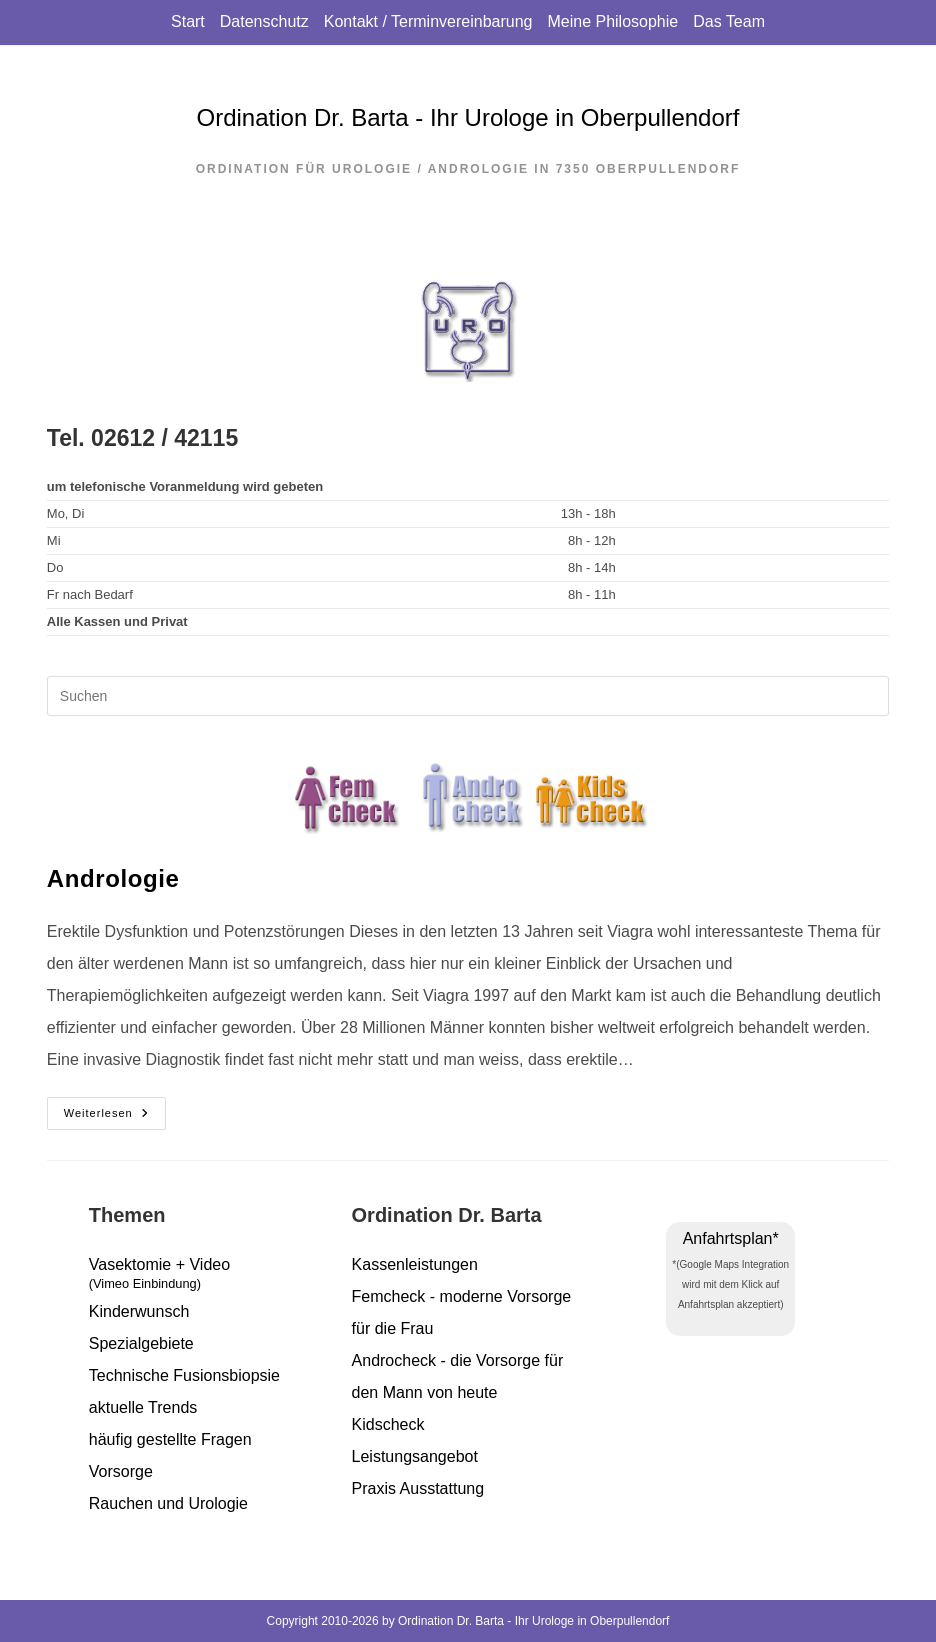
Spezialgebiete (141, 1343)
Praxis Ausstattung (418, 1488)
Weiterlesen (115, 1114)
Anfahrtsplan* (731, 1238)
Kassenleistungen (415, 1264)
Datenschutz (264, 21)
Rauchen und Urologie (168, 1503)
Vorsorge (121, 1471)
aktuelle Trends (143, 1407)
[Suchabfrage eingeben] (468, 696)
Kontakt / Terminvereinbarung (428, 21)
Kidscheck (388, 1424)
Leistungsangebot (415, 1456)
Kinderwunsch (139, 1311)
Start (188, 21)
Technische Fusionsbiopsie (184, 1375)
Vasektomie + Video (205, 1276)
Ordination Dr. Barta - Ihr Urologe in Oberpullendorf (468, 117)
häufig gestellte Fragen (170, 1439)
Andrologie (113, 878)
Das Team (729, 21)
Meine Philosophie (612, 21)
